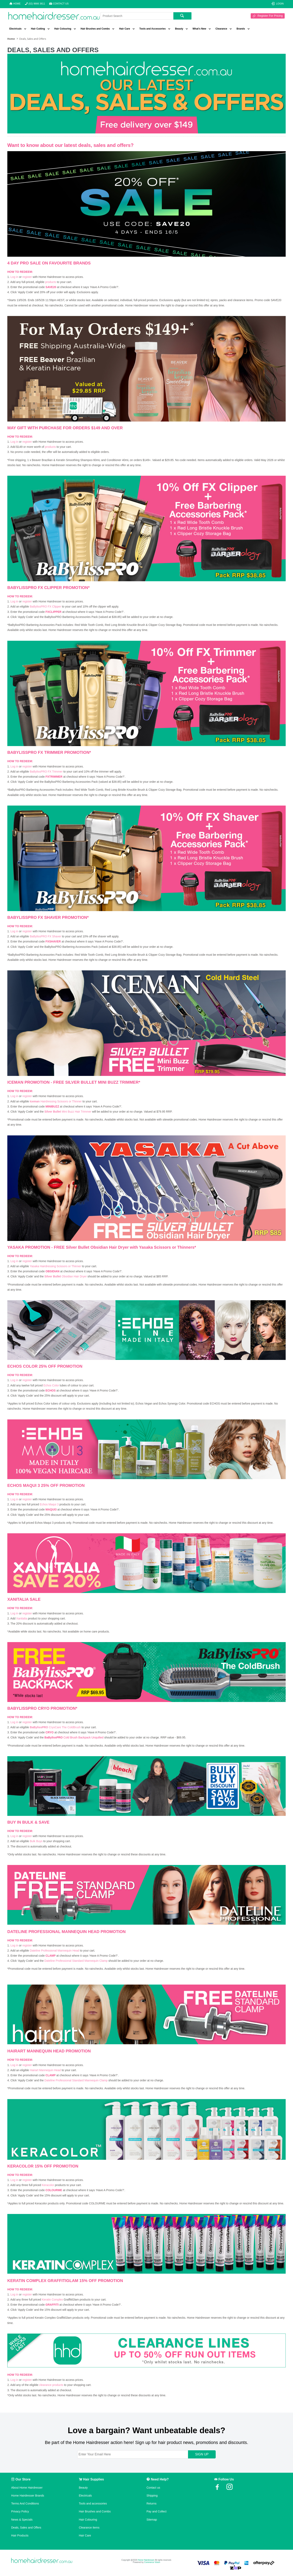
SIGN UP (202, 2454)
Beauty (179, 28)
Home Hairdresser (146, 2560)
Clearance (221, 28)
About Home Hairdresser (27, 2487)
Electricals (15, 28)
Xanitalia (21, 1618)
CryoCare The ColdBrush (55, 1727)
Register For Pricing (270, 15)
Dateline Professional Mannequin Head (54, 1950)
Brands (240, 28)
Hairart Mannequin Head (45, 2070)
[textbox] (137, 16)
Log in (14, 277)
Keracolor (48, 2185)
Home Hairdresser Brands (27, 2495)
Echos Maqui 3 (49, 1504)
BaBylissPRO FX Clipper (45, 606)
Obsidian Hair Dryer (65, 1276)
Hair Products (19, 2535)
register (27, 277)
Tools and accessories (93, 2503)
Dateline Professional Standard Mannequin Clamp (76, 1960)
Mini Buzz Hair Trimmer (67, 1111)
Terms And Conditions (25, 2503)
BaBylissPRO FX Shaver (45, 936)
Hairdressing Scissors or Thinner (56, 1101)
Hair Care (124, 28)
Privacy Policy (20, 2511)
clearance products (51, 2385)
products (50, 282)
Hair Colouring (62, 28)
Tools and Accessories (152, 28)
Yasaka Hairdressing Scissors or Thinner (55, 1266)
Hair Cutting (38, 28)
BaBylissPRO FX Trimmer (46, 771)
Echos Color (51, 1385)
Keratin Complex (52, 2299)
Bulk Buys (36, 1841)
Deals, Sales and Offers (26, 2527)
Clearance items (89, 2527)
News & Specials (22, 2519)
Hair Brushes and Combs (95, 28)
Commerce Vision (152, 2562)
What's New (199, 28)
